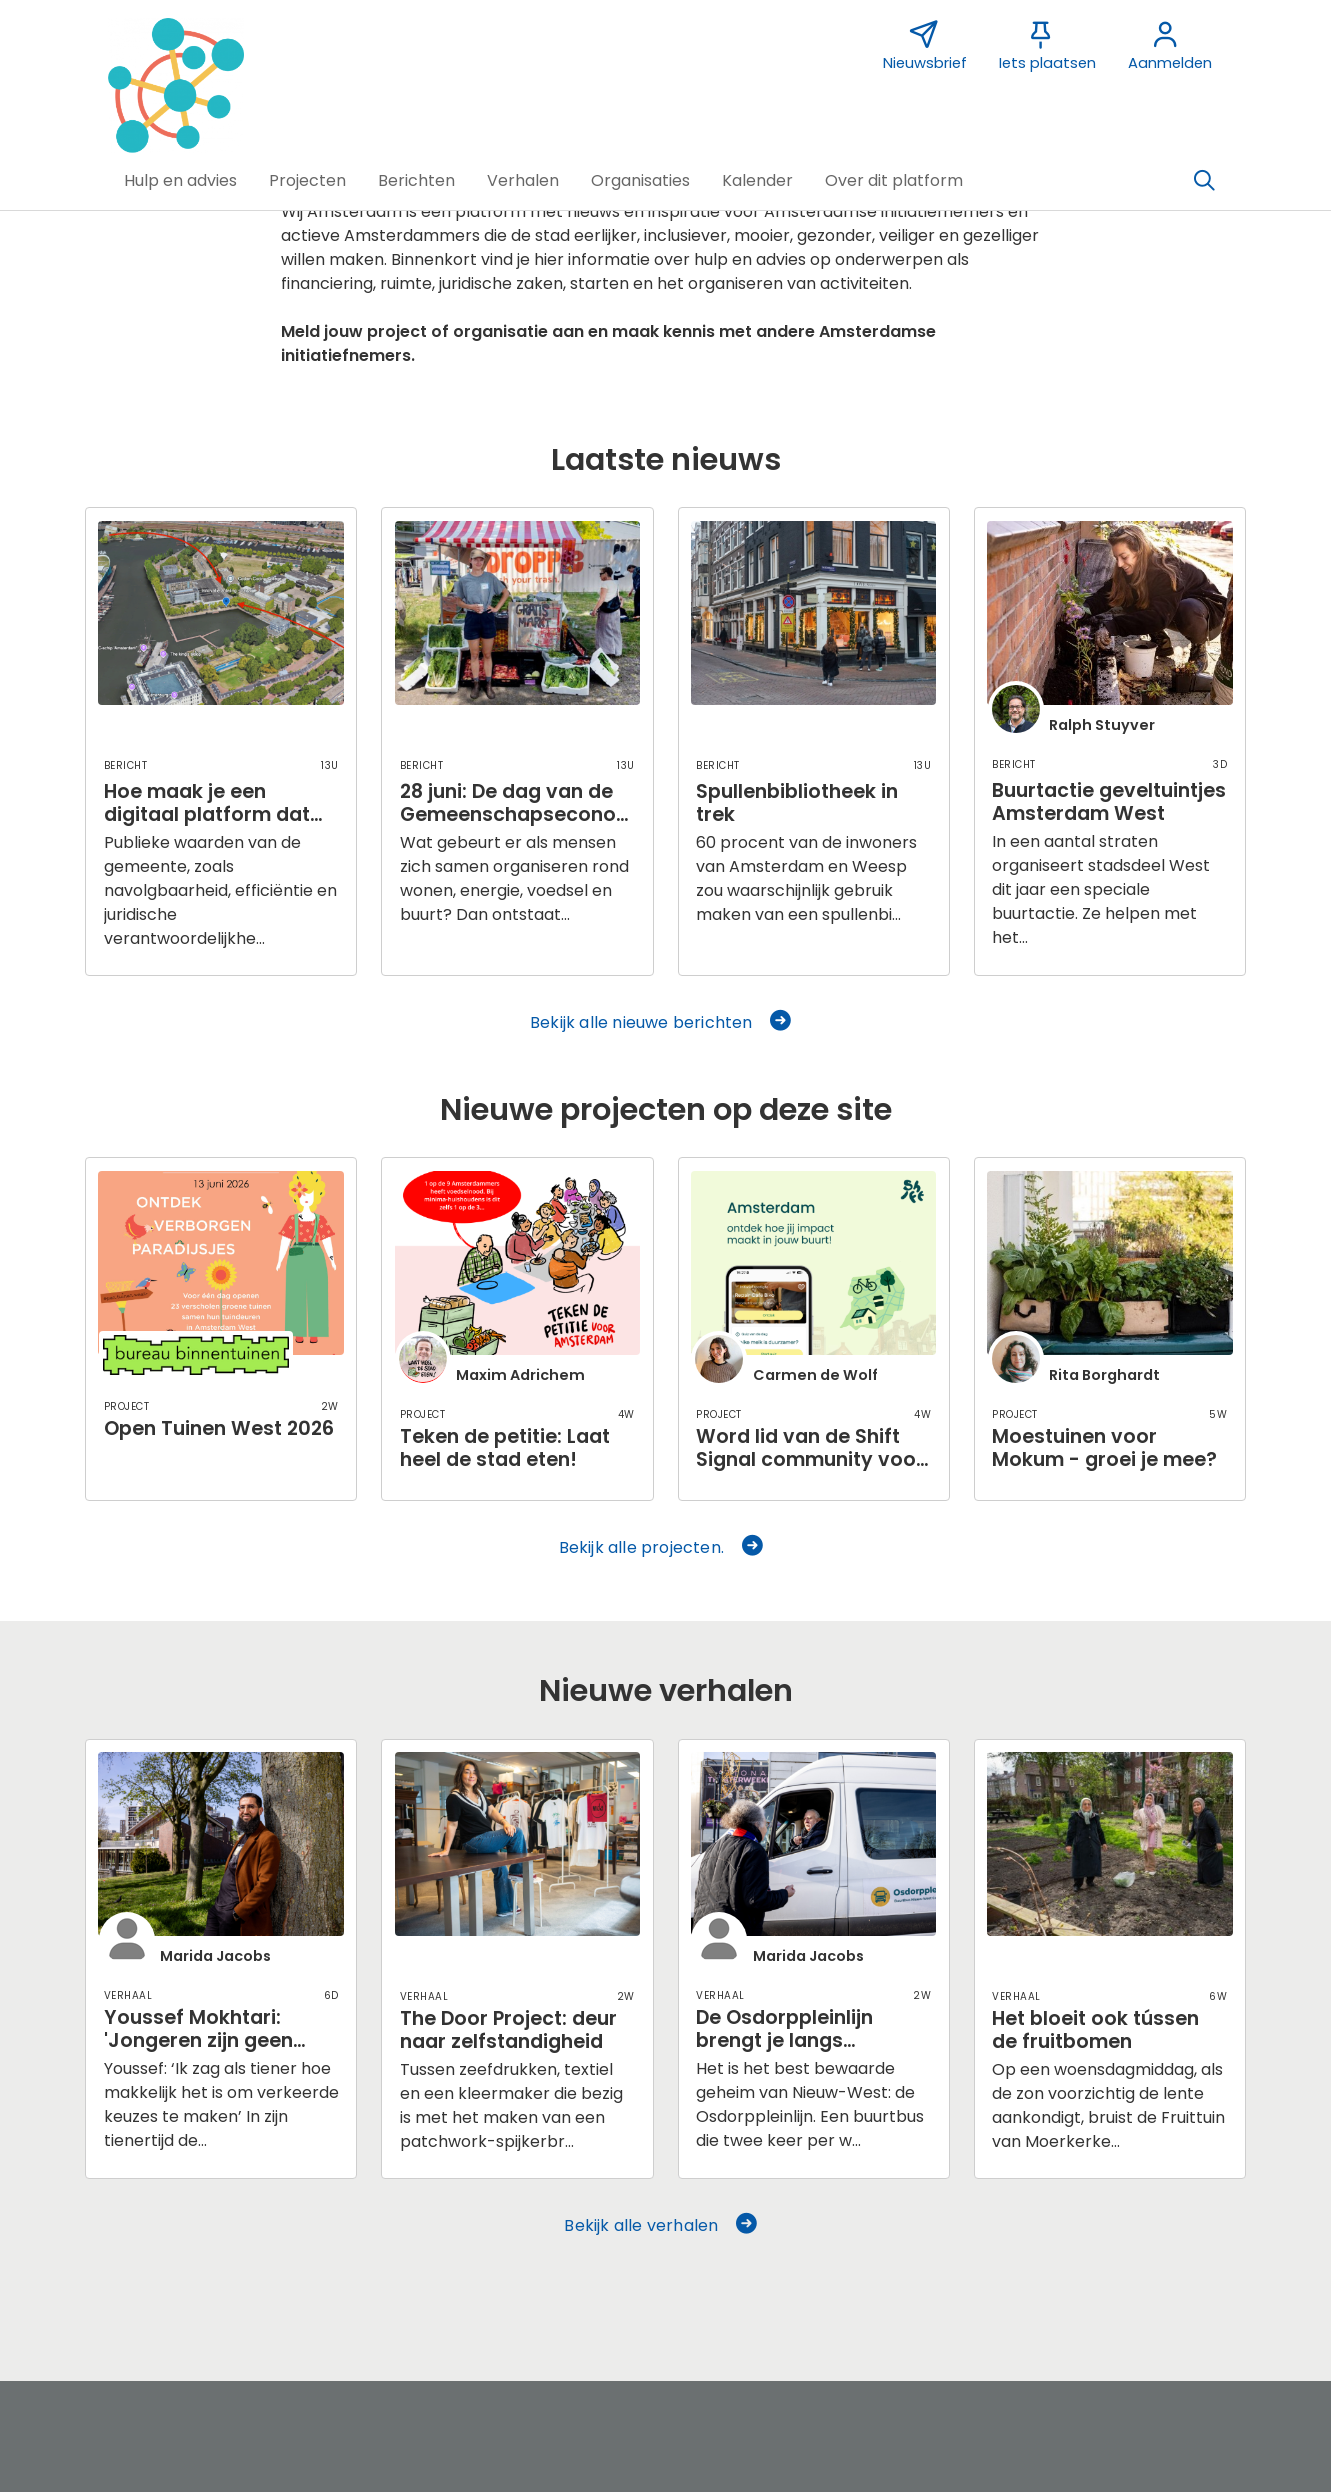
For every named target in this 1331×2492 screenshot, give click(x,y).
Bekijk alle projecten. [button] (662, 1547)
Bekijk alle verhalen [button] (661, 2225)
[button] (180, 181)
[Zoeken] (1205, 181)
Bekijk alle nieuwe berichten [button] (662, 1022)
